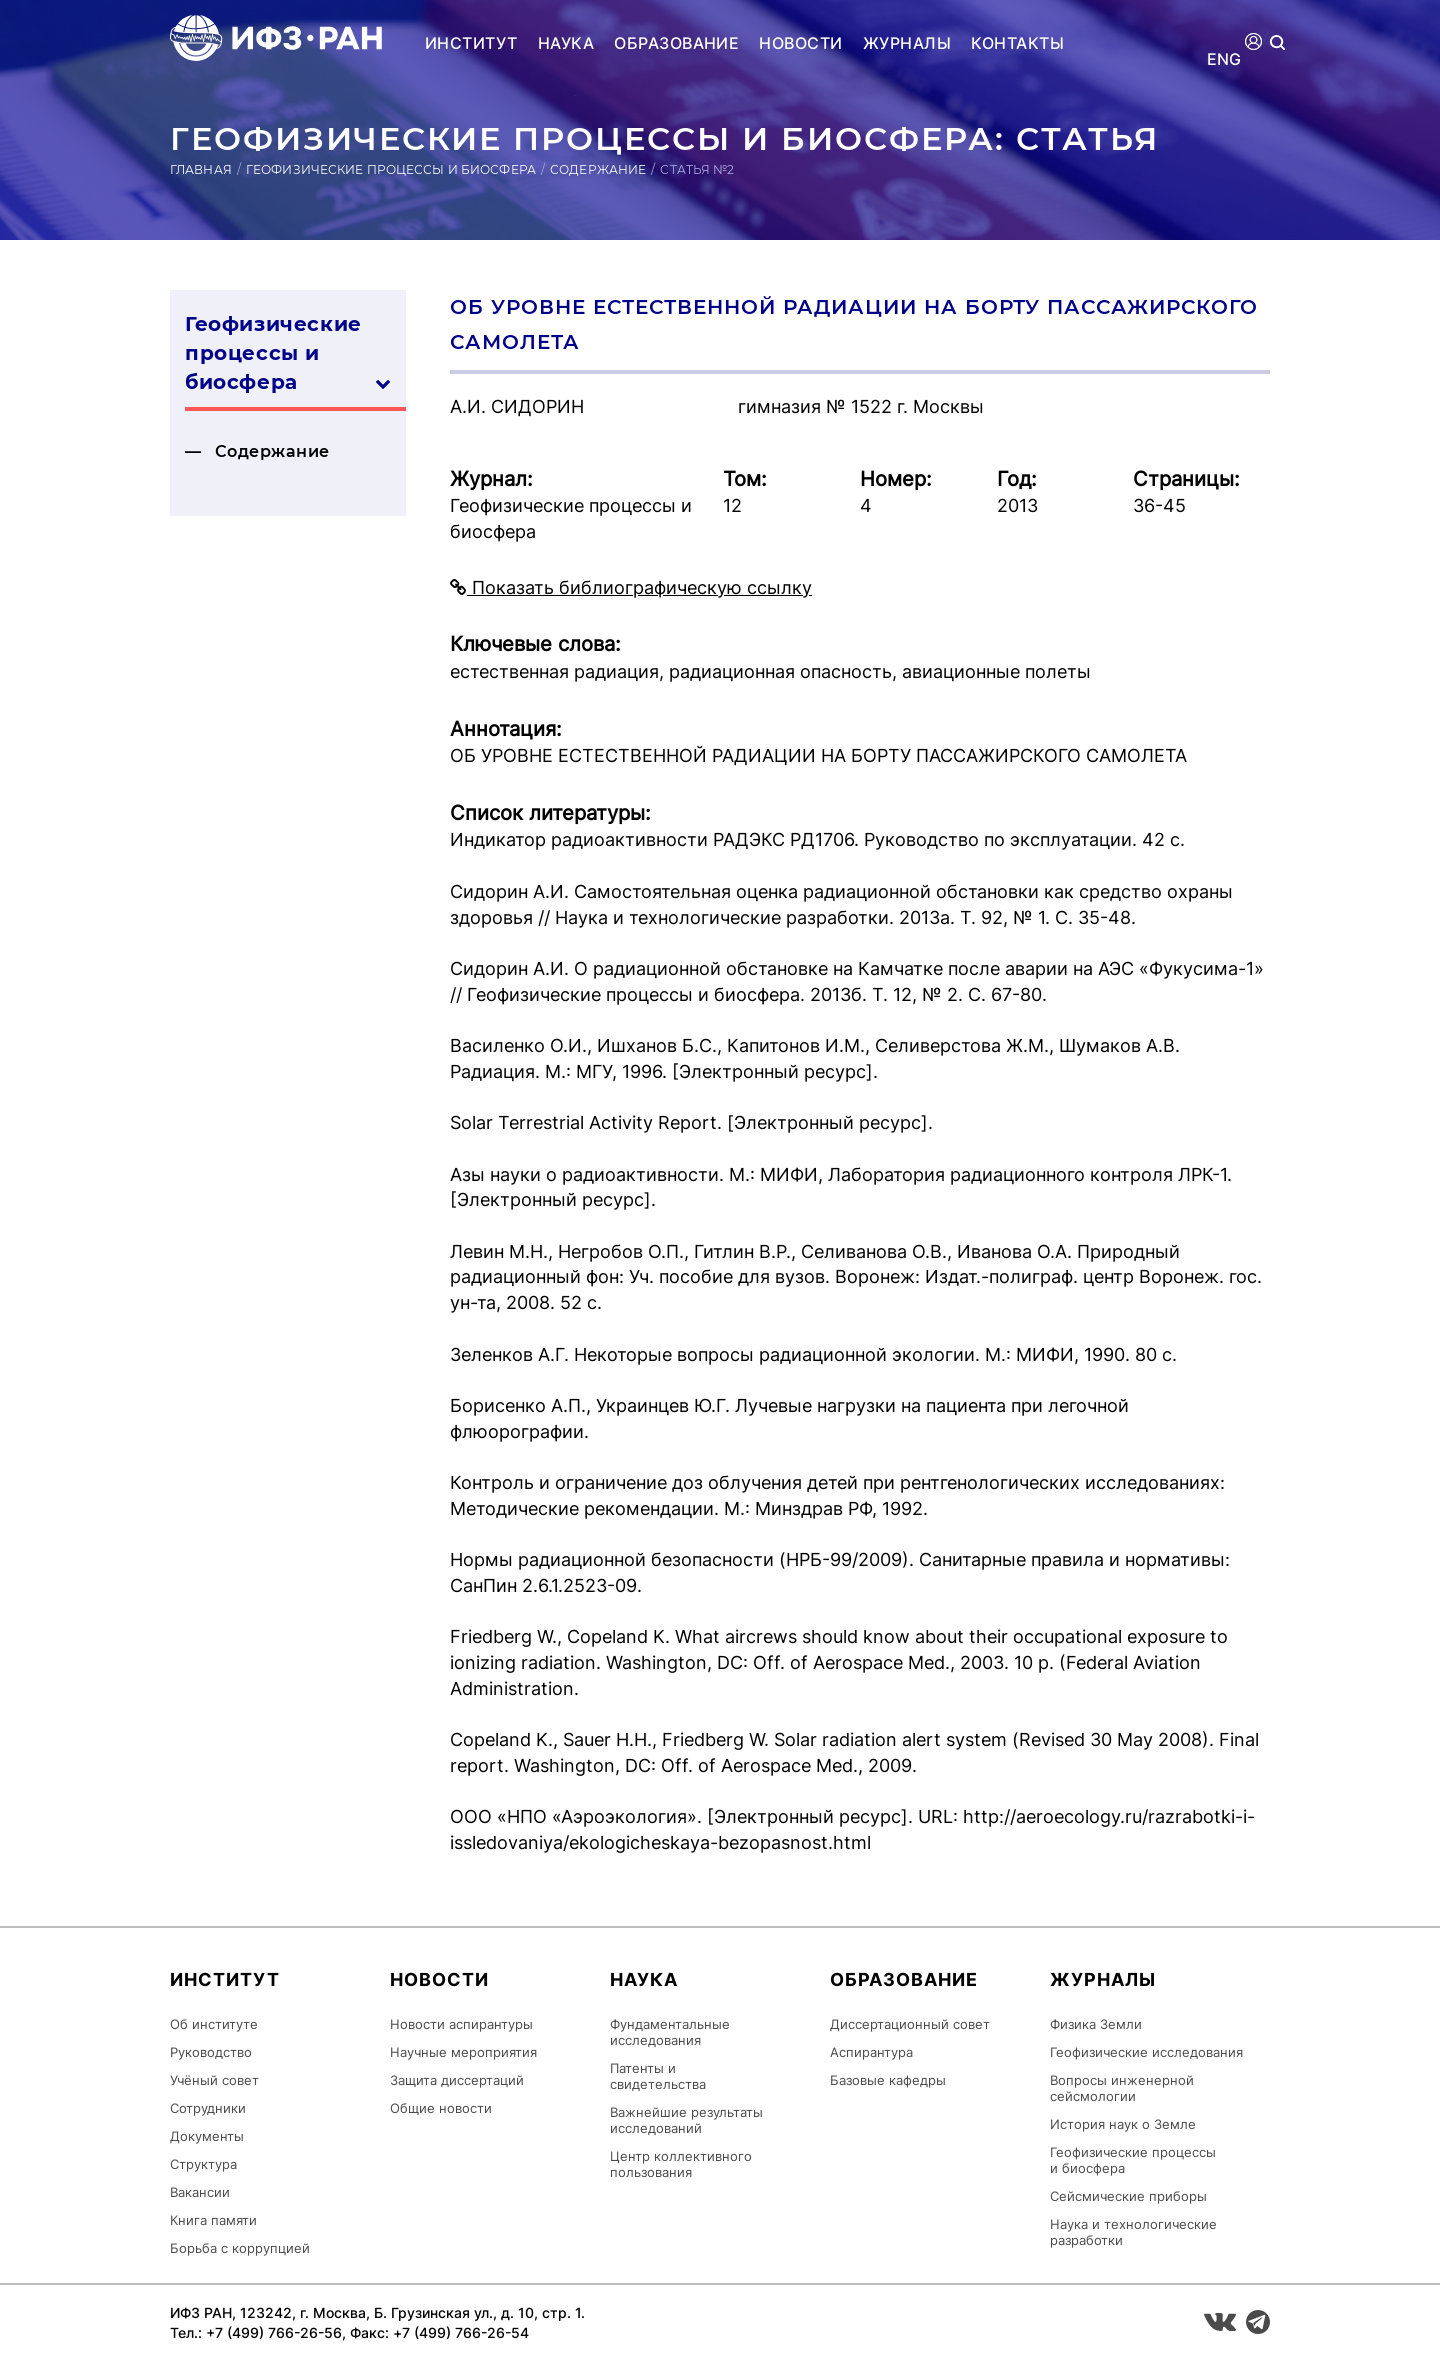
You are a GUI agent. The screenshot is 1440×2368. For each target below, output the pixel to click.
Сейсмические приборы (1128, 2196)
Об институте (214, 2024)
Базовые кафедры (888, 2080)
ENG (1224, 59)
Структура (203, 2164)
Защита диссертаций (457, 2080)
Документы (207, 2136)
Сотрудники (208, 2108)
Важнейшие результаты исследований (686, 2120)
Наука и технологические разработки (1133, 2232)
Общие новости (441, 2108)
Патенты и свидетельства (658, 2076)
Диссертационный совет (910, 2024)
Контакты (1017, 43)
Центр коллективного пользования (681, 2164)
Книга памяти (213, 2220)
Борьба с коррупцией (240, 2248)
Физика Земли (1096, 2024)
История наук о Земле (1123, 2124)
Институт (471, 43)
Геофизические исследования (1146, 2052)
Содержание (598, 169)
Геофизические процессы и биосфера (391, 169)
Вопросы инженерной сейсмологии (1122, 2088)
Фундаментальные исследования (670, 2032)
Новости (800, 43)
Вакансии (200, 2192)
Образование (676, 43)
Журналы (907, 43)
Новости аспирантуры (461, 2024)
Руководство (211, 2052)
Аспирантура (871, 2052)
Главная (201, 169)
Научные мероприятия (463, 2052)
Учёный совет (214, 2080)
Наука (566, 43)
